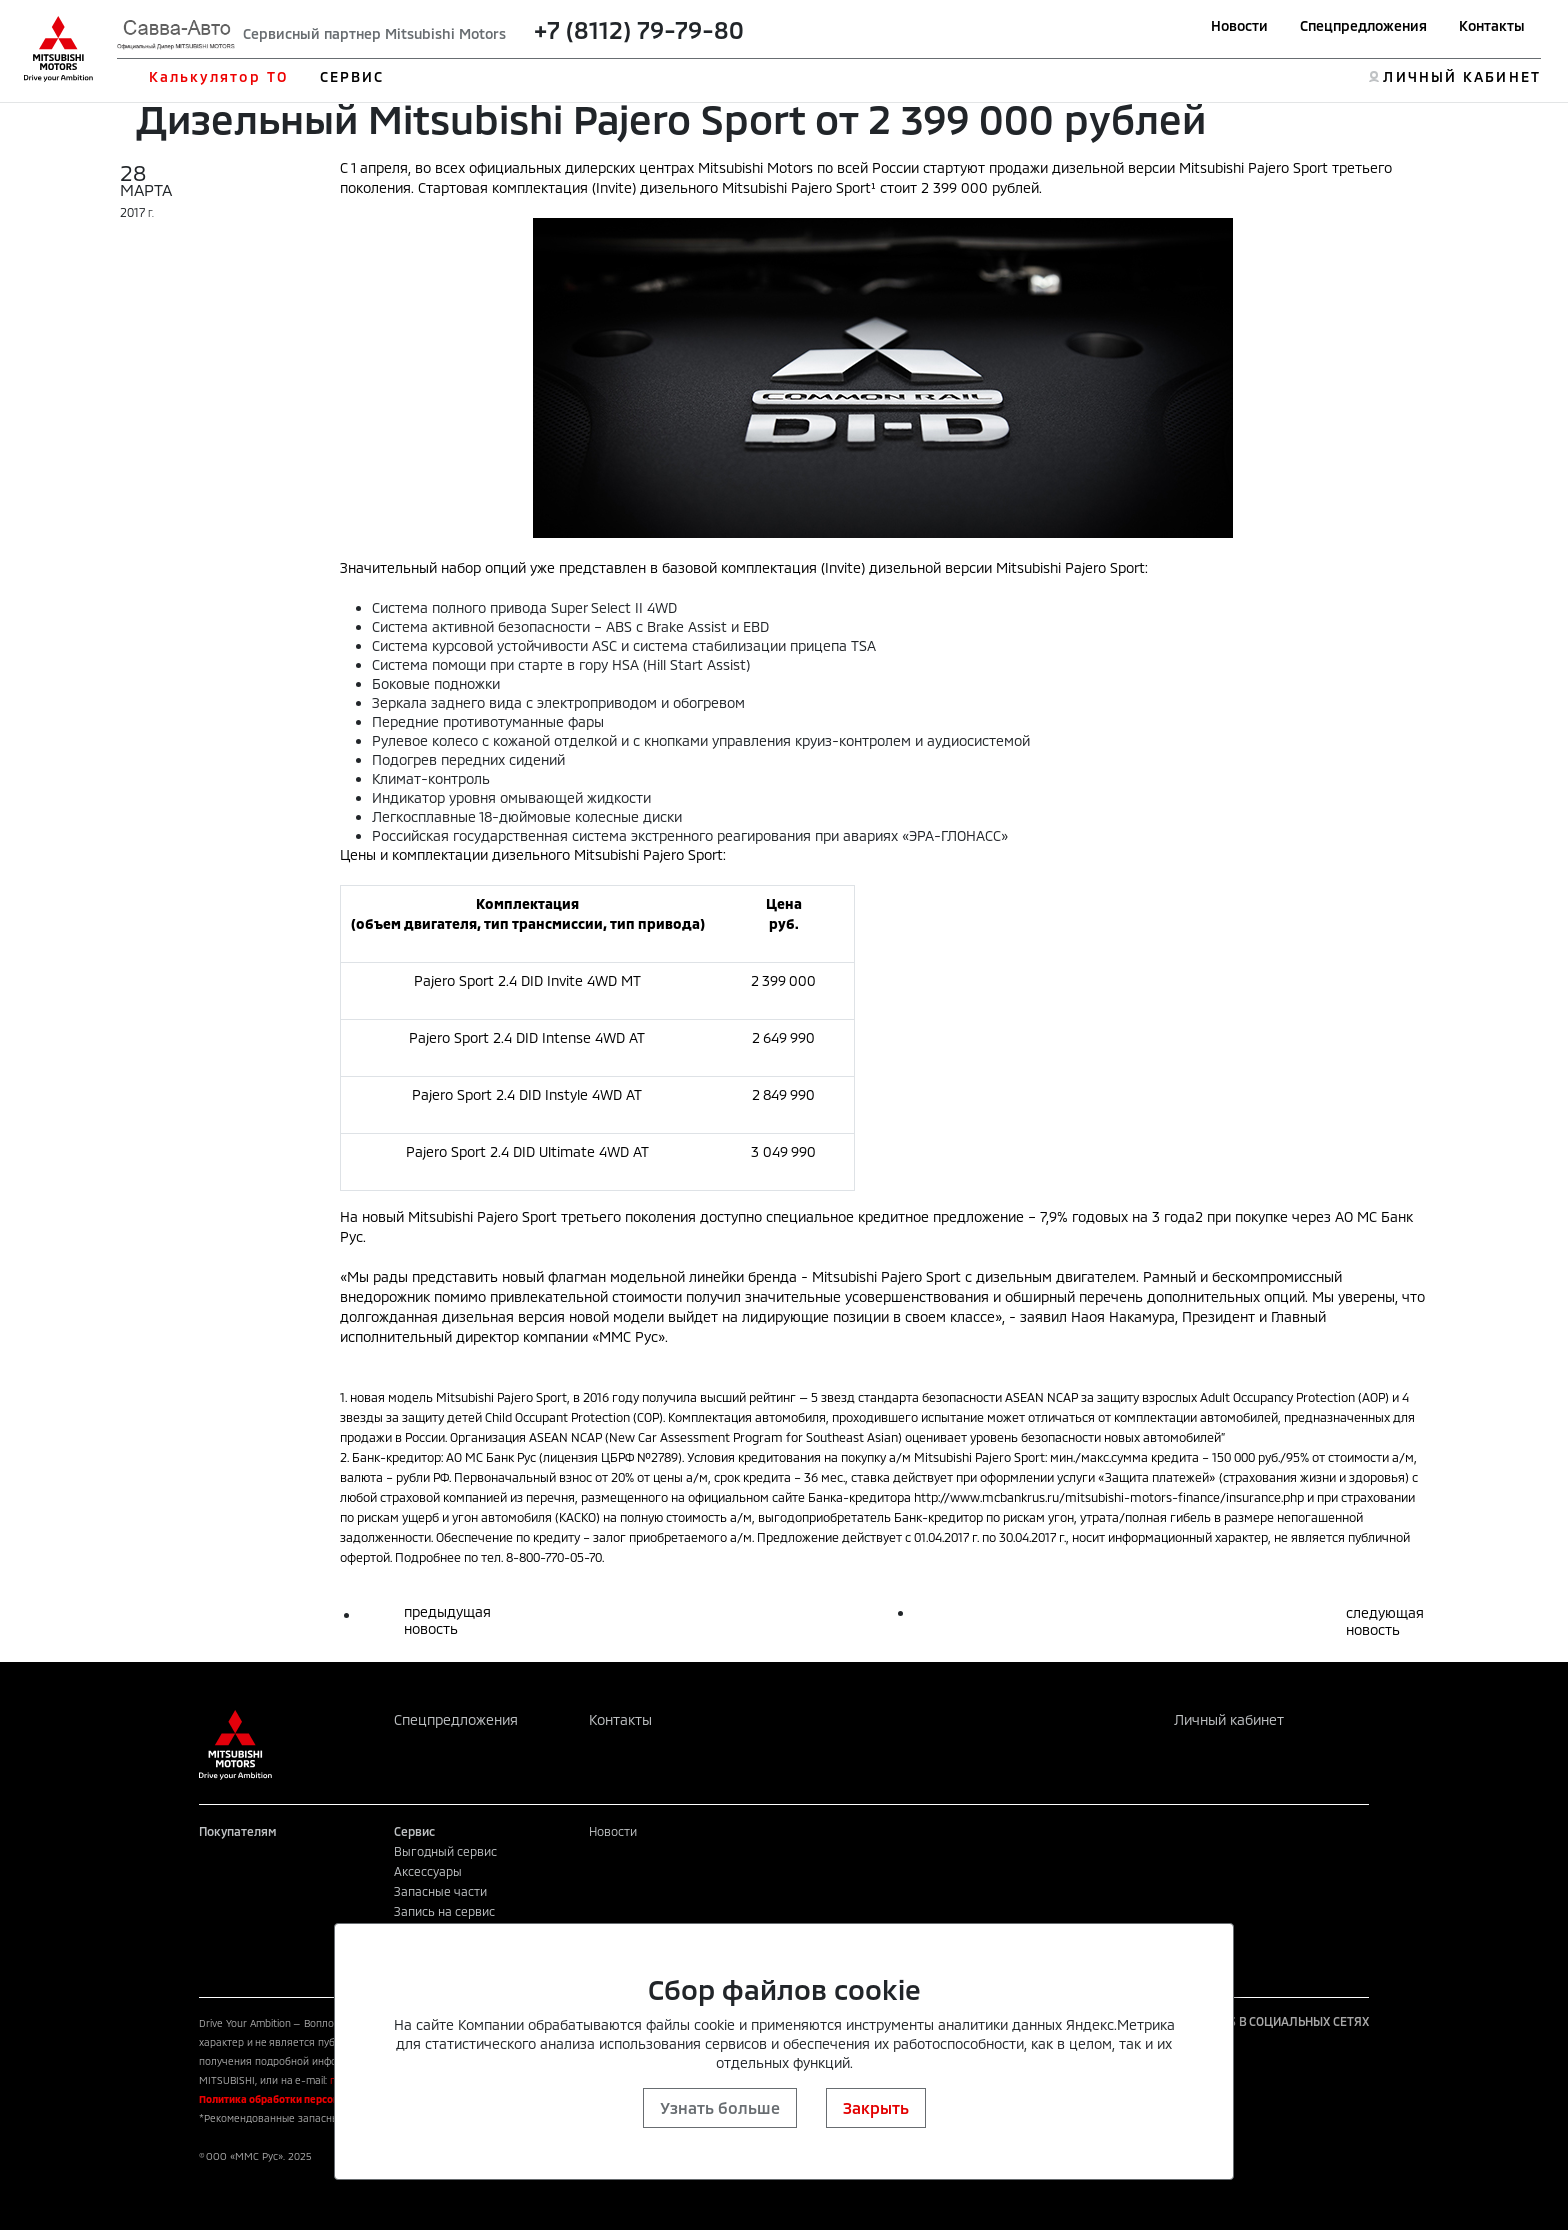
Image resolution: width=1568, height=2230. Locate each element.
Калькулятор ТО (218, 76)
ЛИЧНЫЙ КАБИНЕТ (1461, 76)
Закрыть (876, 2107)
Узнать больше (720, 2107)
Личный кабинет (1229, 1719)
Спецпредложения (1363, 25)
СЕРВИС (352, 76)
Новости (1239, 25)
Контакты (1492, 25)
